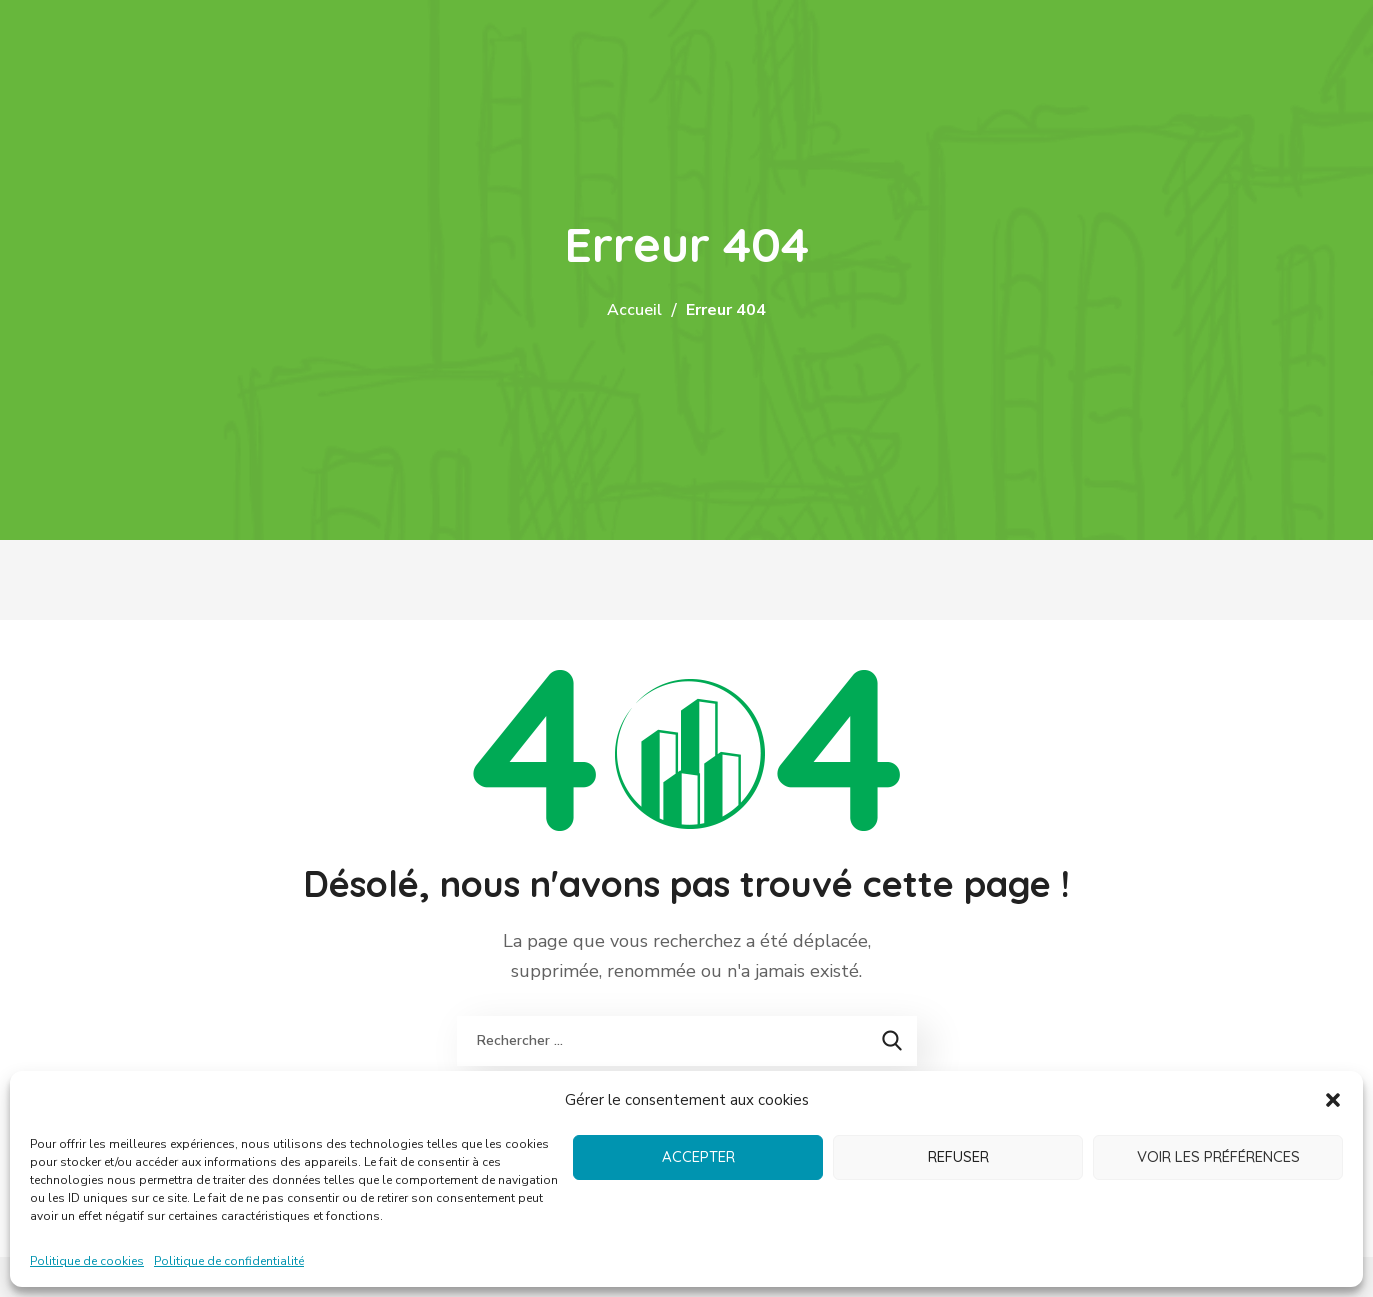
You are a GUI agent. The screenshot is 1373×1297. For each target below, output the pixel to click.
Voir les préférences (1218, 1156)
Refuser (958, 1156)
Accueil (634, 310)
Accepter (698, 1156)
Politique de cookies (87, 1261)
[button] (1333, 1100)
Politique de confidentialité (229, 1261)
